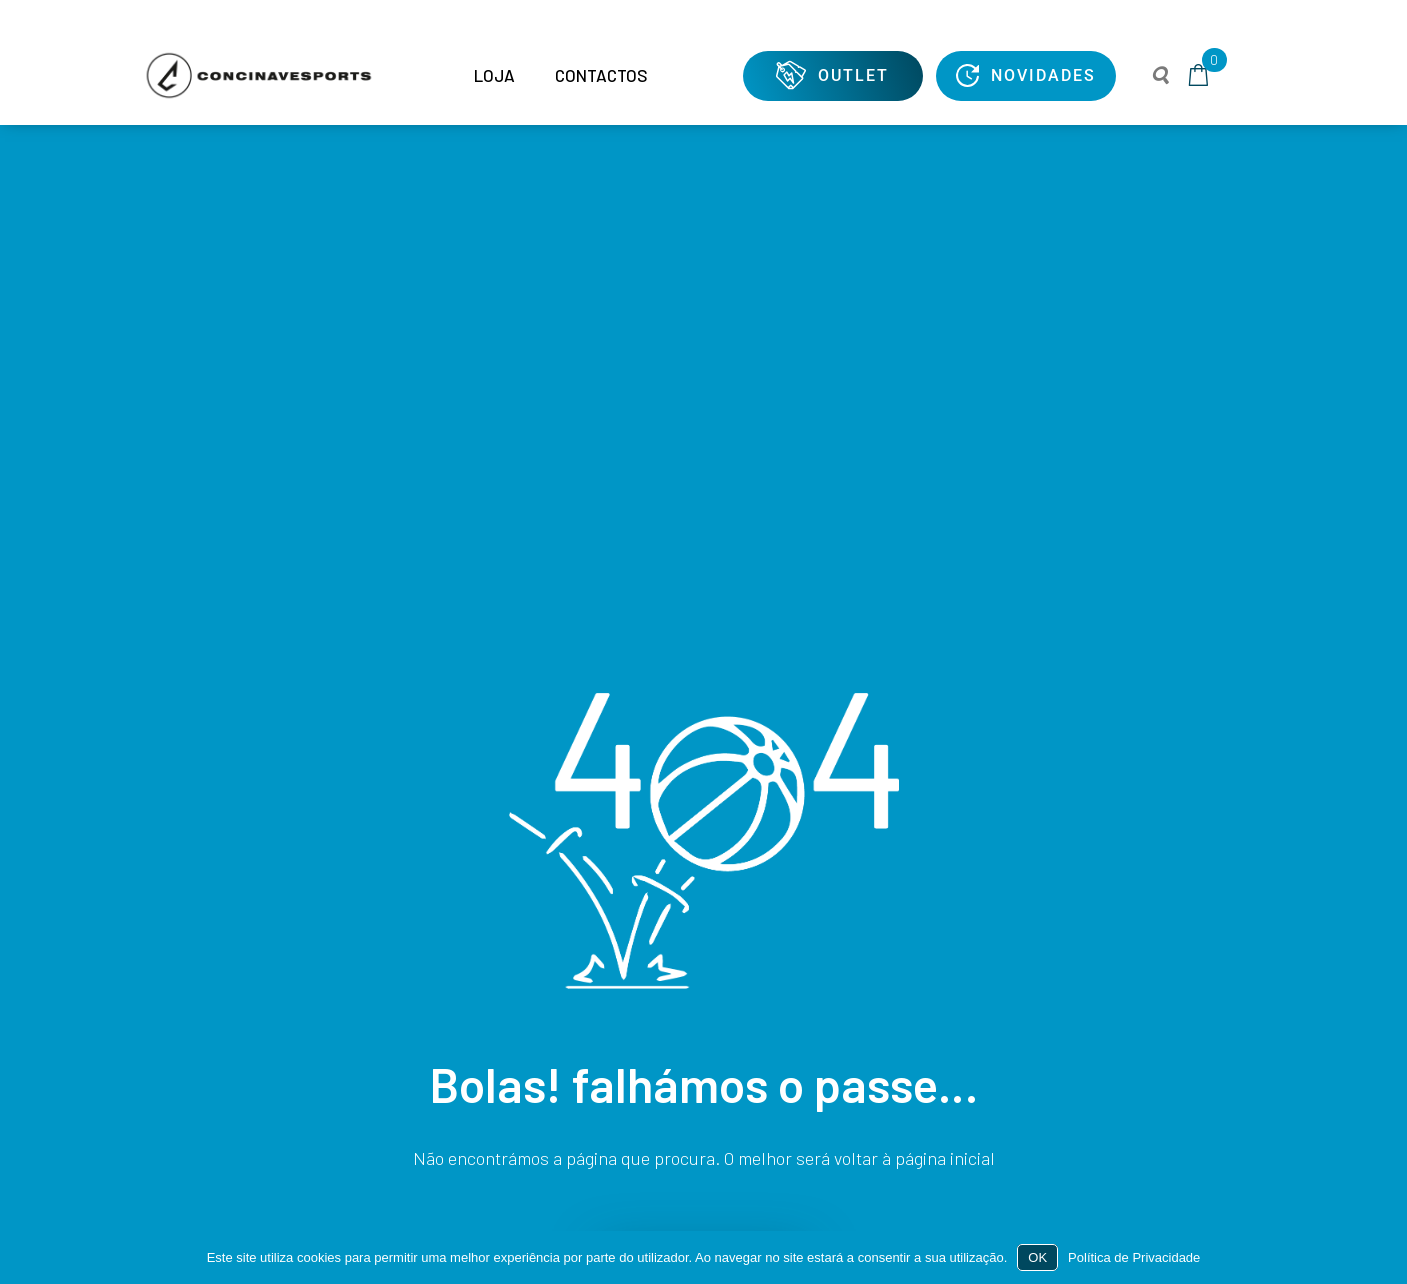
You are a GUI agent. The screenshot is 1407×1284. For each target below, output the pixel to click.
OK (1037, 1257)
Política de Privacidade (1134, 1257)
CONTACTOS (601, 75)
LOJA (494, 75)
